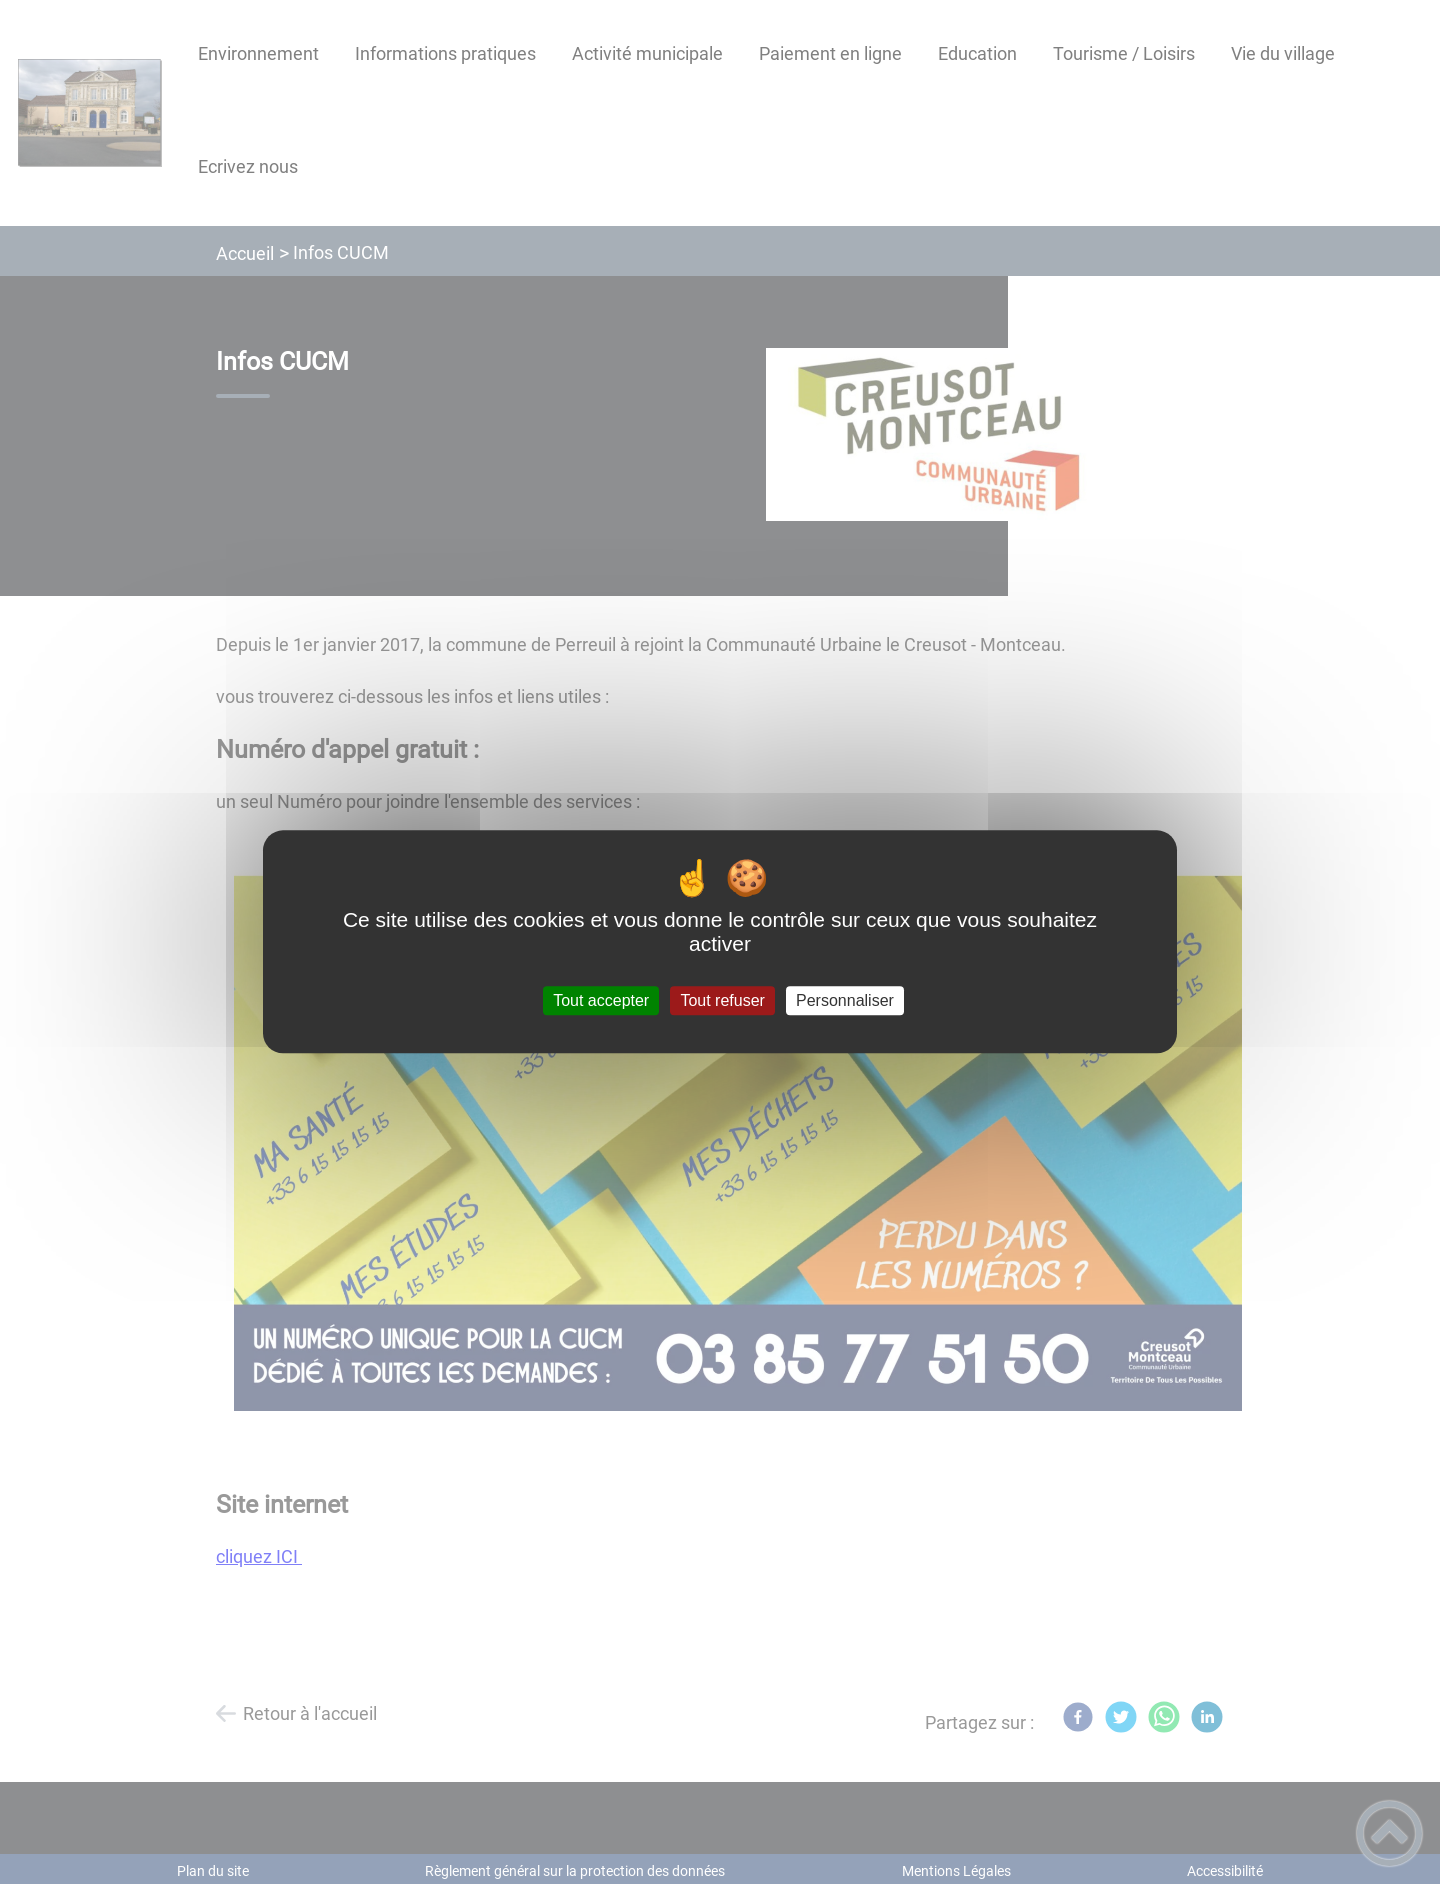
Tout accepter (601, 1000)
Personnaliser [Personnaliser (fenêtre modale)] (845, 1000)
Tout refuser (722, 1000)
